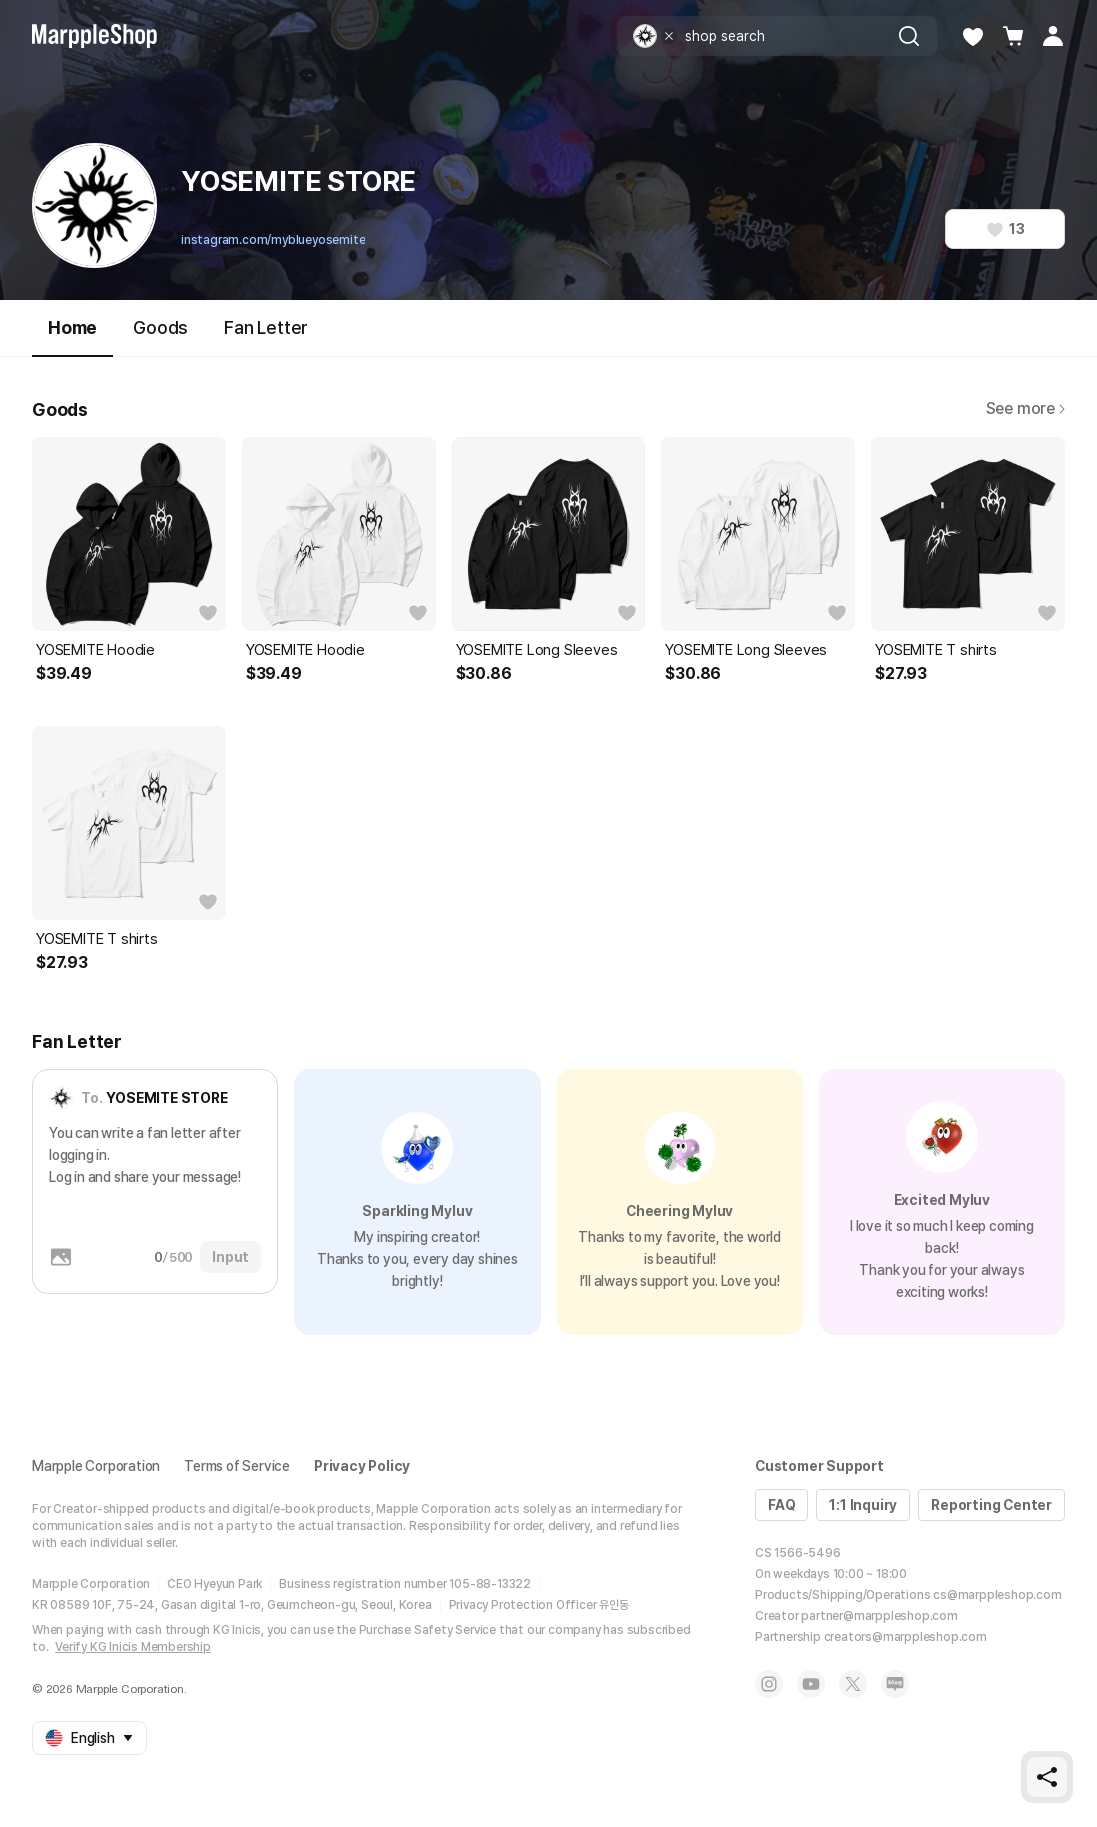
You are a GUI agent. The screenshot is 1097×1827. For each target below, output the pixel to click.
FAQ (781, 1505)
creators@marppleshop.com (905, 1637)
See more (1025, 408)
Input (230, 1257)
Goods (160, 327)
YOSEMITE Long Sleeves (537, 650)
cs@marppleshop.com (997, 1595)
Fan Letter (266, 327)
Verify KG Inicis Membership (133, 1647)
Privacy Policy (362, 1466)
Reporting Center (991, 1505)
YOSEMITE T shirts (936, 650)
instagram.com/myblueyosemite (273, 240)
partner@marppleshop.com (879, 1616)
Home (72, 336)
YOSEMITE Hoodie (95, 650)
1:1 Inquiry (863, 1505)
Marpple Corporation (96, 1466)
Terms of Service (237, 1466)
